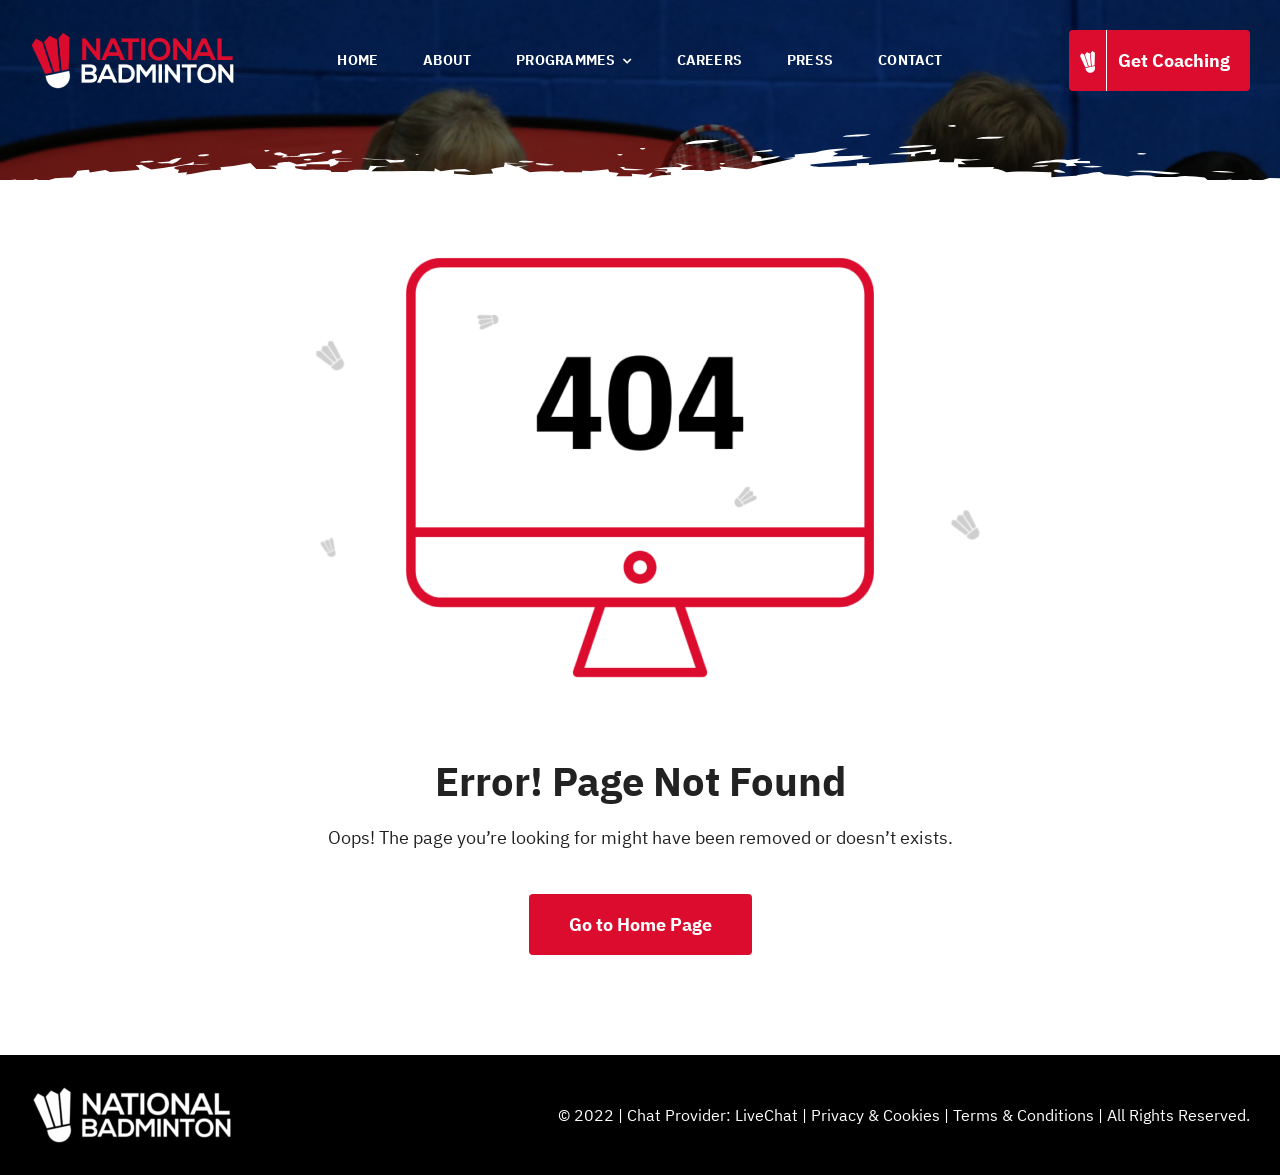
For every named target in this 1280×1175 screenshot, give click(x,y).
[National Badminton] (132, 38)
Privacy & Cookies (875, 1115)
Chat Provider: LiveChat (712, 1115)
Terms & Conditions (1023, 1115)
